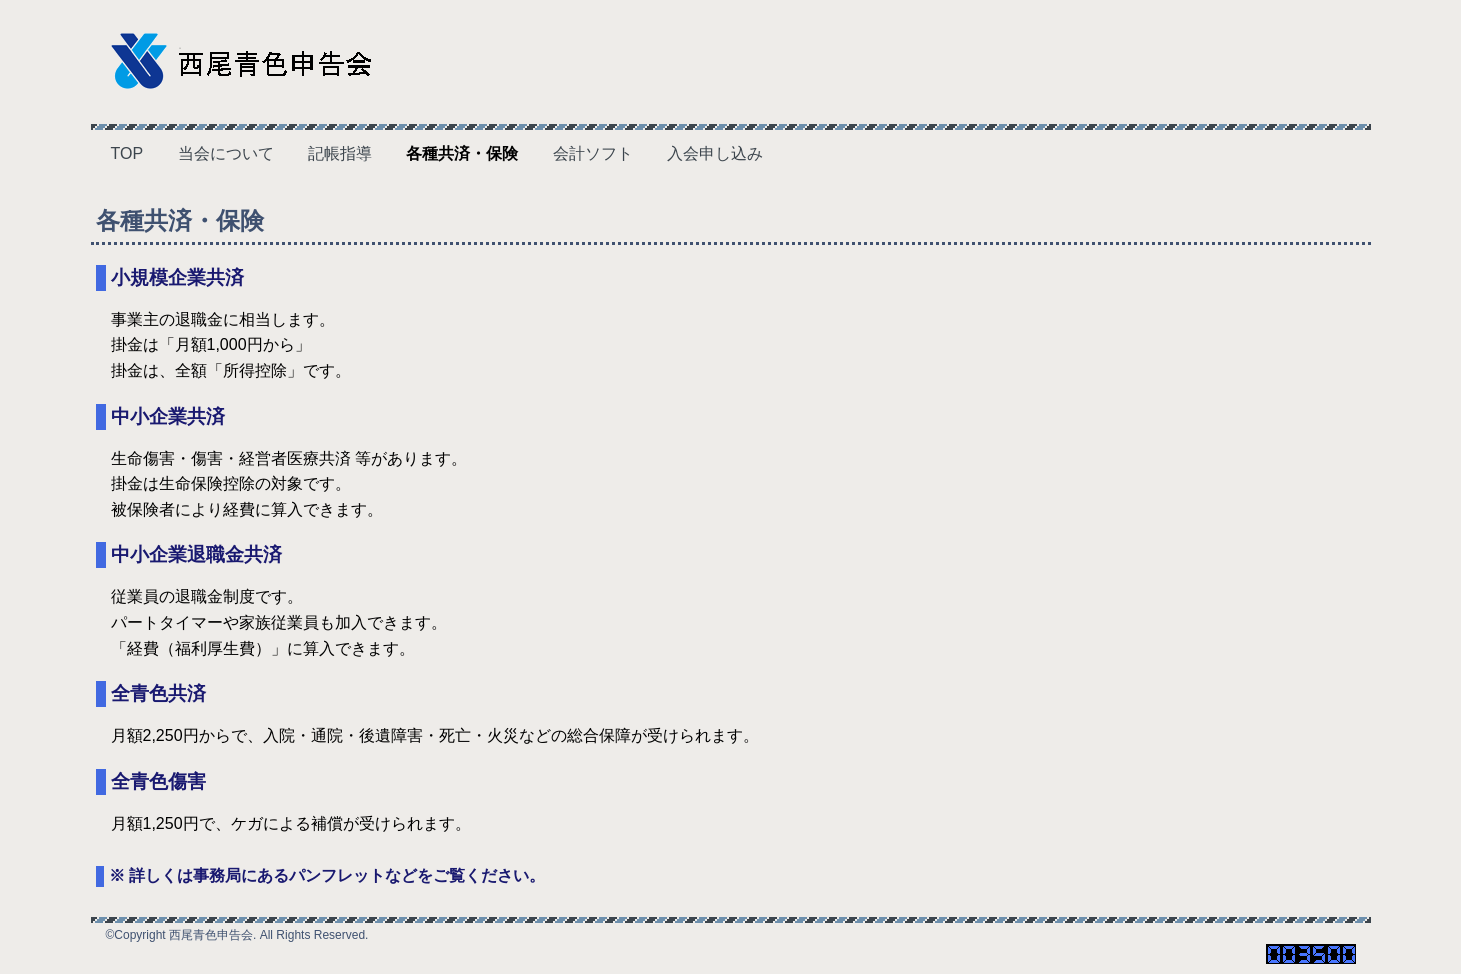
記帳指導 (340, 153)
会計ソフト (593, 153)
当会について (226, 153)
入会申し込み (715, 153)
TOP (127, 153)
